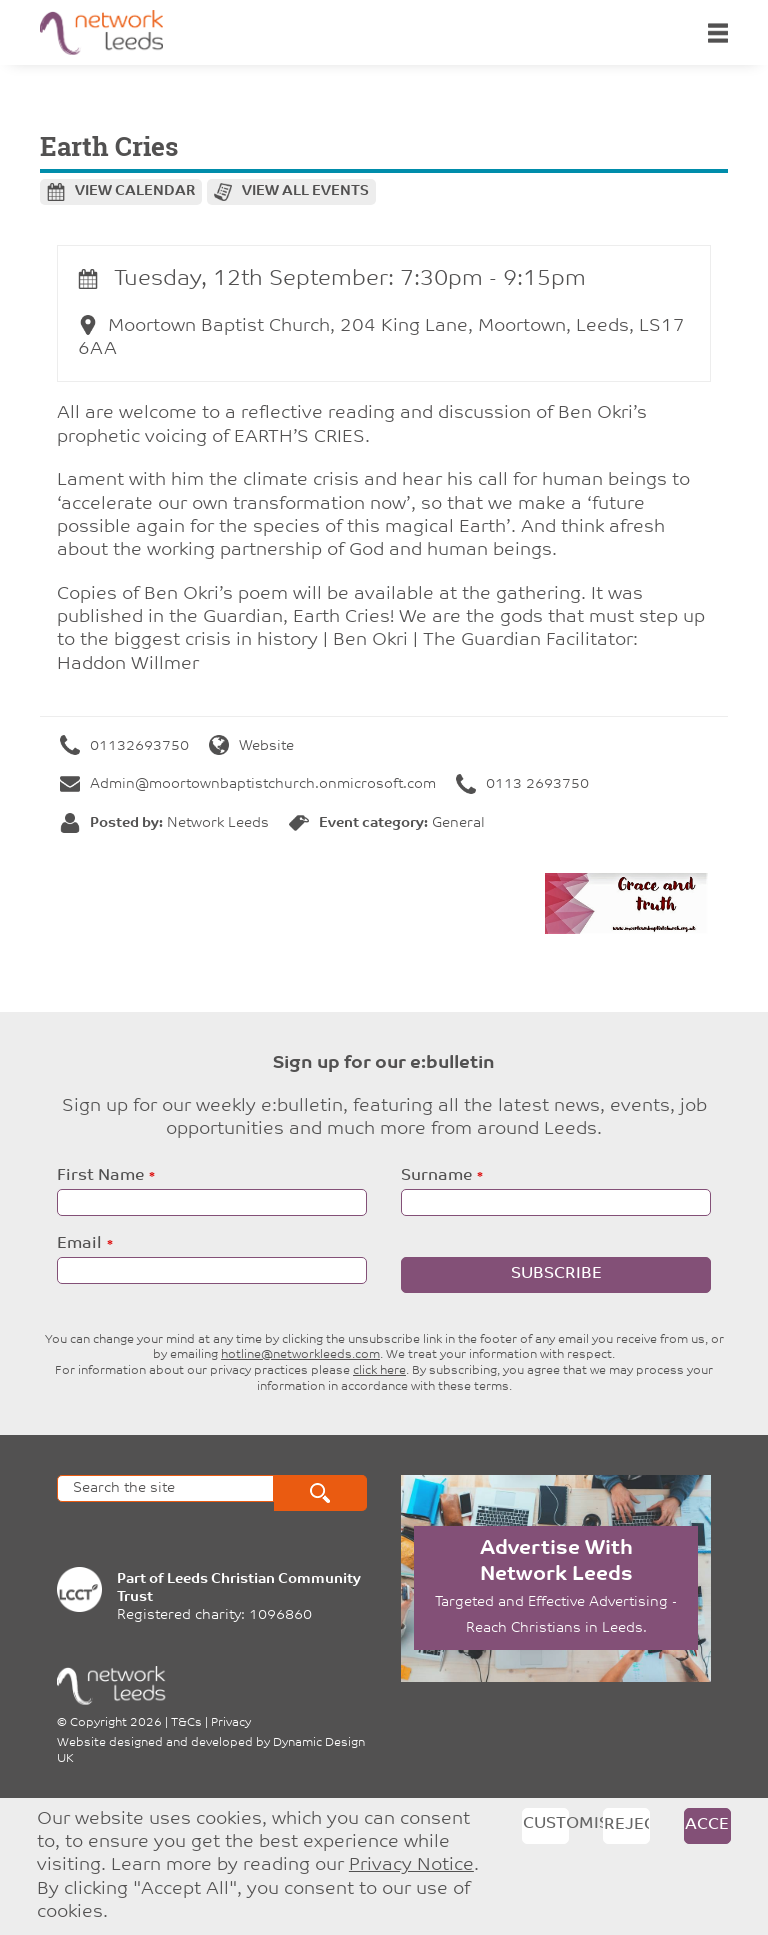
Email (79, 1244)
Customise (546, 1824)
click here (379, 1371)
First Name (100, 1176)
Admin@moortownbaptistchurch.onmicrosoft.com (248, 784)
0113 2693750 (522, 784)
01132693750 (124, 746)
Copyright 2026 (116, 1723)
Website (251, 746)
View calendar (135, 191)
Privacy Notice (411, 1865)
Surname (436, 1176)
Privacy (231, 1723)
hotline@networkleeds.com (300, 1355)
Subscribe (556, 1274)
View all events (305, 191)
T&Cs (186, 1723)
